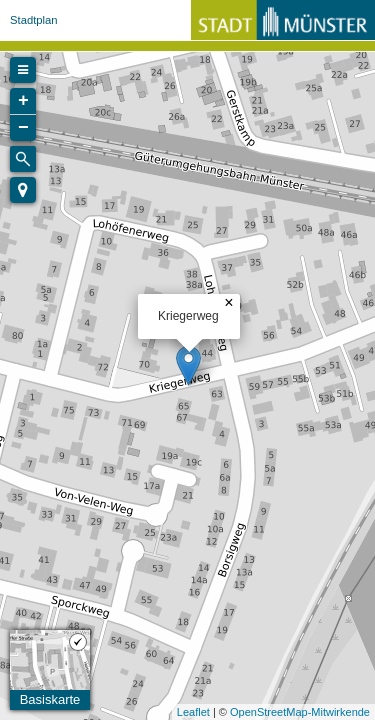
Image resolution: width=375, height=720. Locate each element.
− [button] (23, 128)
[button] (23, 190)
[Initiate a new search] (23, 159)
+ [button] (23, 101)
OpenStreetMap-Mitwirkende (300, 712)
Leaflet (193, 712)
